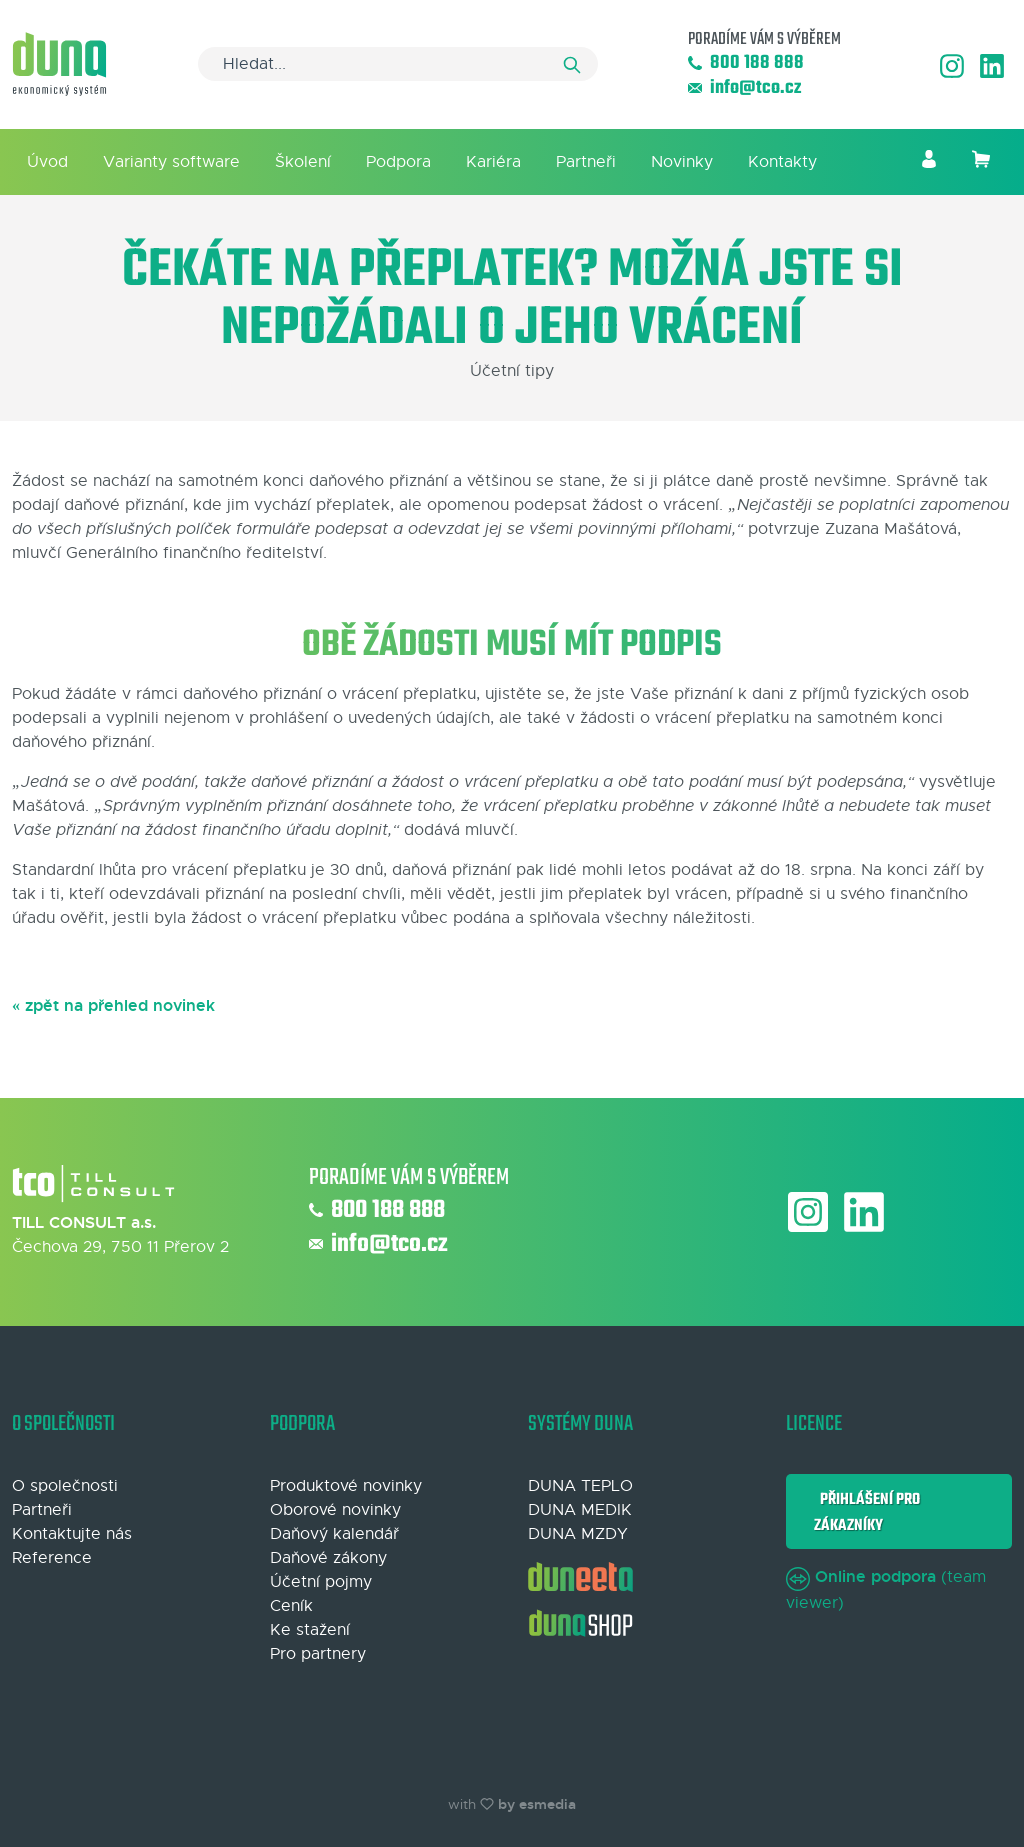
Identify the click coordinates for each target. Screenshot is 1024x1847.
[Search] (398, 64)
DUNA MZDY (578, 1534)
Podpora (398, 162)
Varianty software (171, 162)
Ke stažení (310, 1630)
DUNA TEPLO (580, 1486)
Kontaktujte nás (72, 1534)
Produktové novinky (346, 1486)
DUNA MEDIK (580, 1510)
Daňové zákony (328, 1558)
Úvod (47, 162)
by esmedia (537, 1804)
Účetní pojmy (321, 1582)
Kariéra (493, 162)
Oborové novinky (335, 1510)
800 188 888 (746, 63)
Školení (303, 162)
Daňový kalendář (334, 1534)
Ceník (291, 1606)
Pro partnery (318, 1654)
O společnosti (65, 1486)
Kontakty (782, 162)
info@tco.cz (744, 88)
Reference (52, 1558)
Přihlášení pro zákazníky (867, 1512)
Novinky (682, 162)
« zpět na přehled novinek (113, 1005)
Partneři (586, 162)
